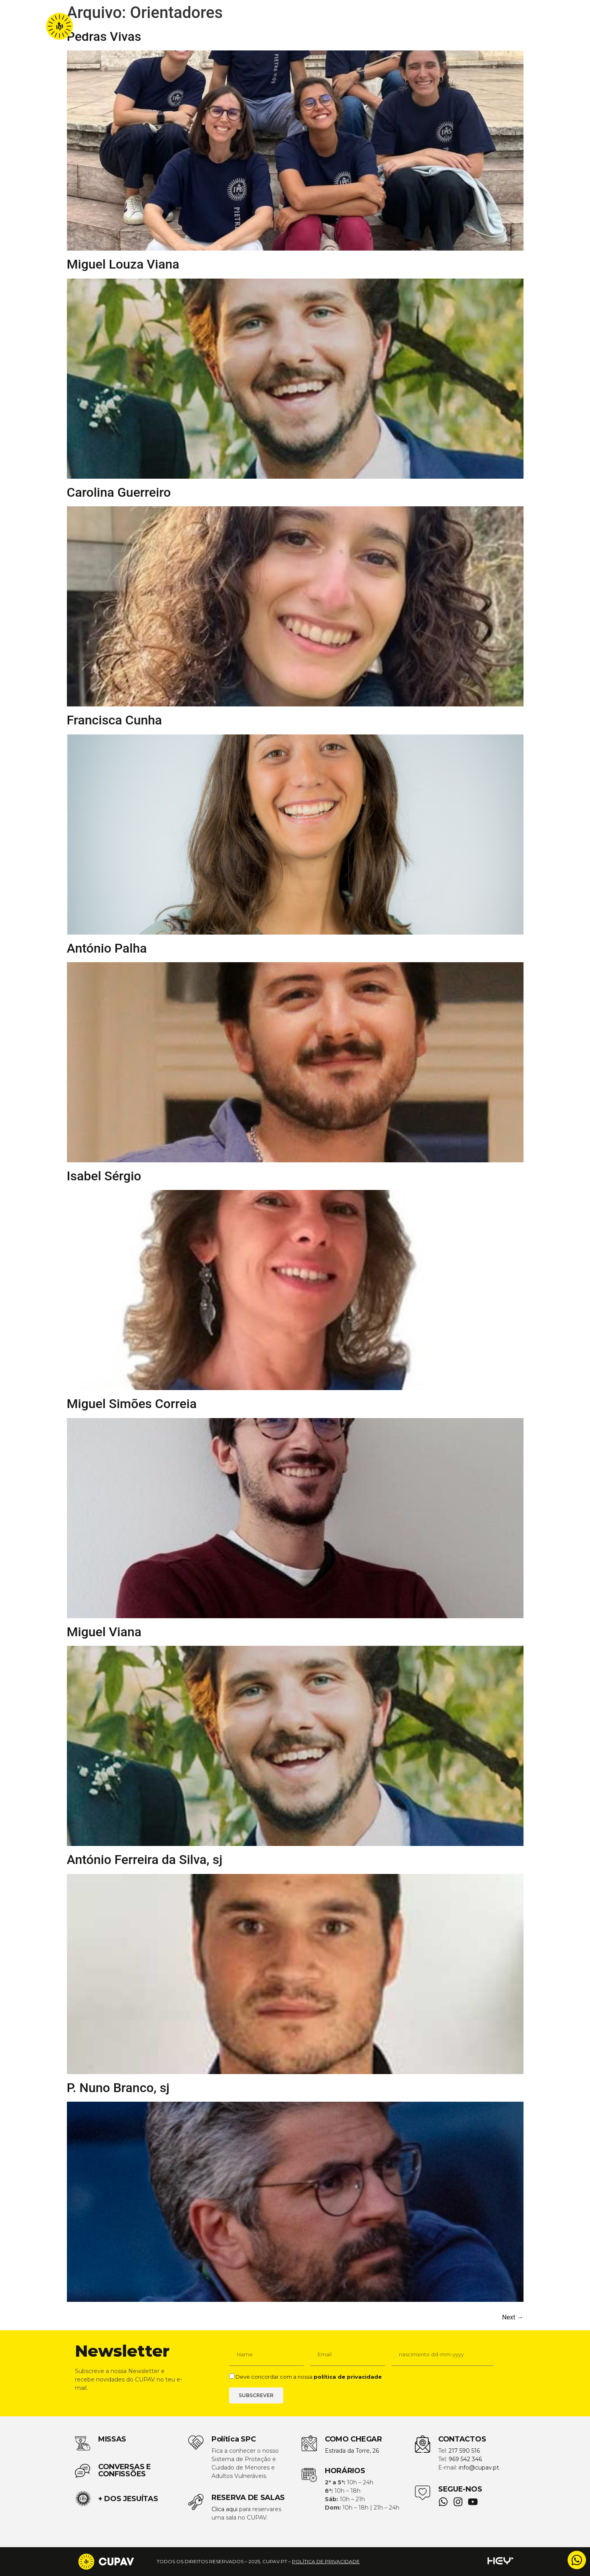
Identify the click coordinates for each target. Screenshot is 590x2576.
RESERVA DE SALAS (248, 2497)
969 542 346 (465, 2459)
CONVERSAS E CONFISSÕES (124, 2470)
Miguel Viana (104, 1631)
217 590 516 (464, 2450)
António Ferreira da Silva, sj (145, 1859)
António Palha (107, 948)
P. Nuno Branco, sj (118, 2087)
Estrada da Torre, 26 (352, 2450)
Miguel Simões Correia (132, 1403)
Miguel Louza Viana (123, 264)
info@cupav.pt (479, 2467)
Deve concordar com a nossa (309, 2376)
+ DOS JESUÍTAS (128, 2498)
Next (512, 2317)
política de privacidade (348, 2376)
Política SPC (233, 2439)
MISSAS (112, 2439)
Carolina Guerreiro (119, 492)
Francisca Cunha (114, 720)
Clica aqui (224, 2509)
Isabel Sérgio (104, 1176)
